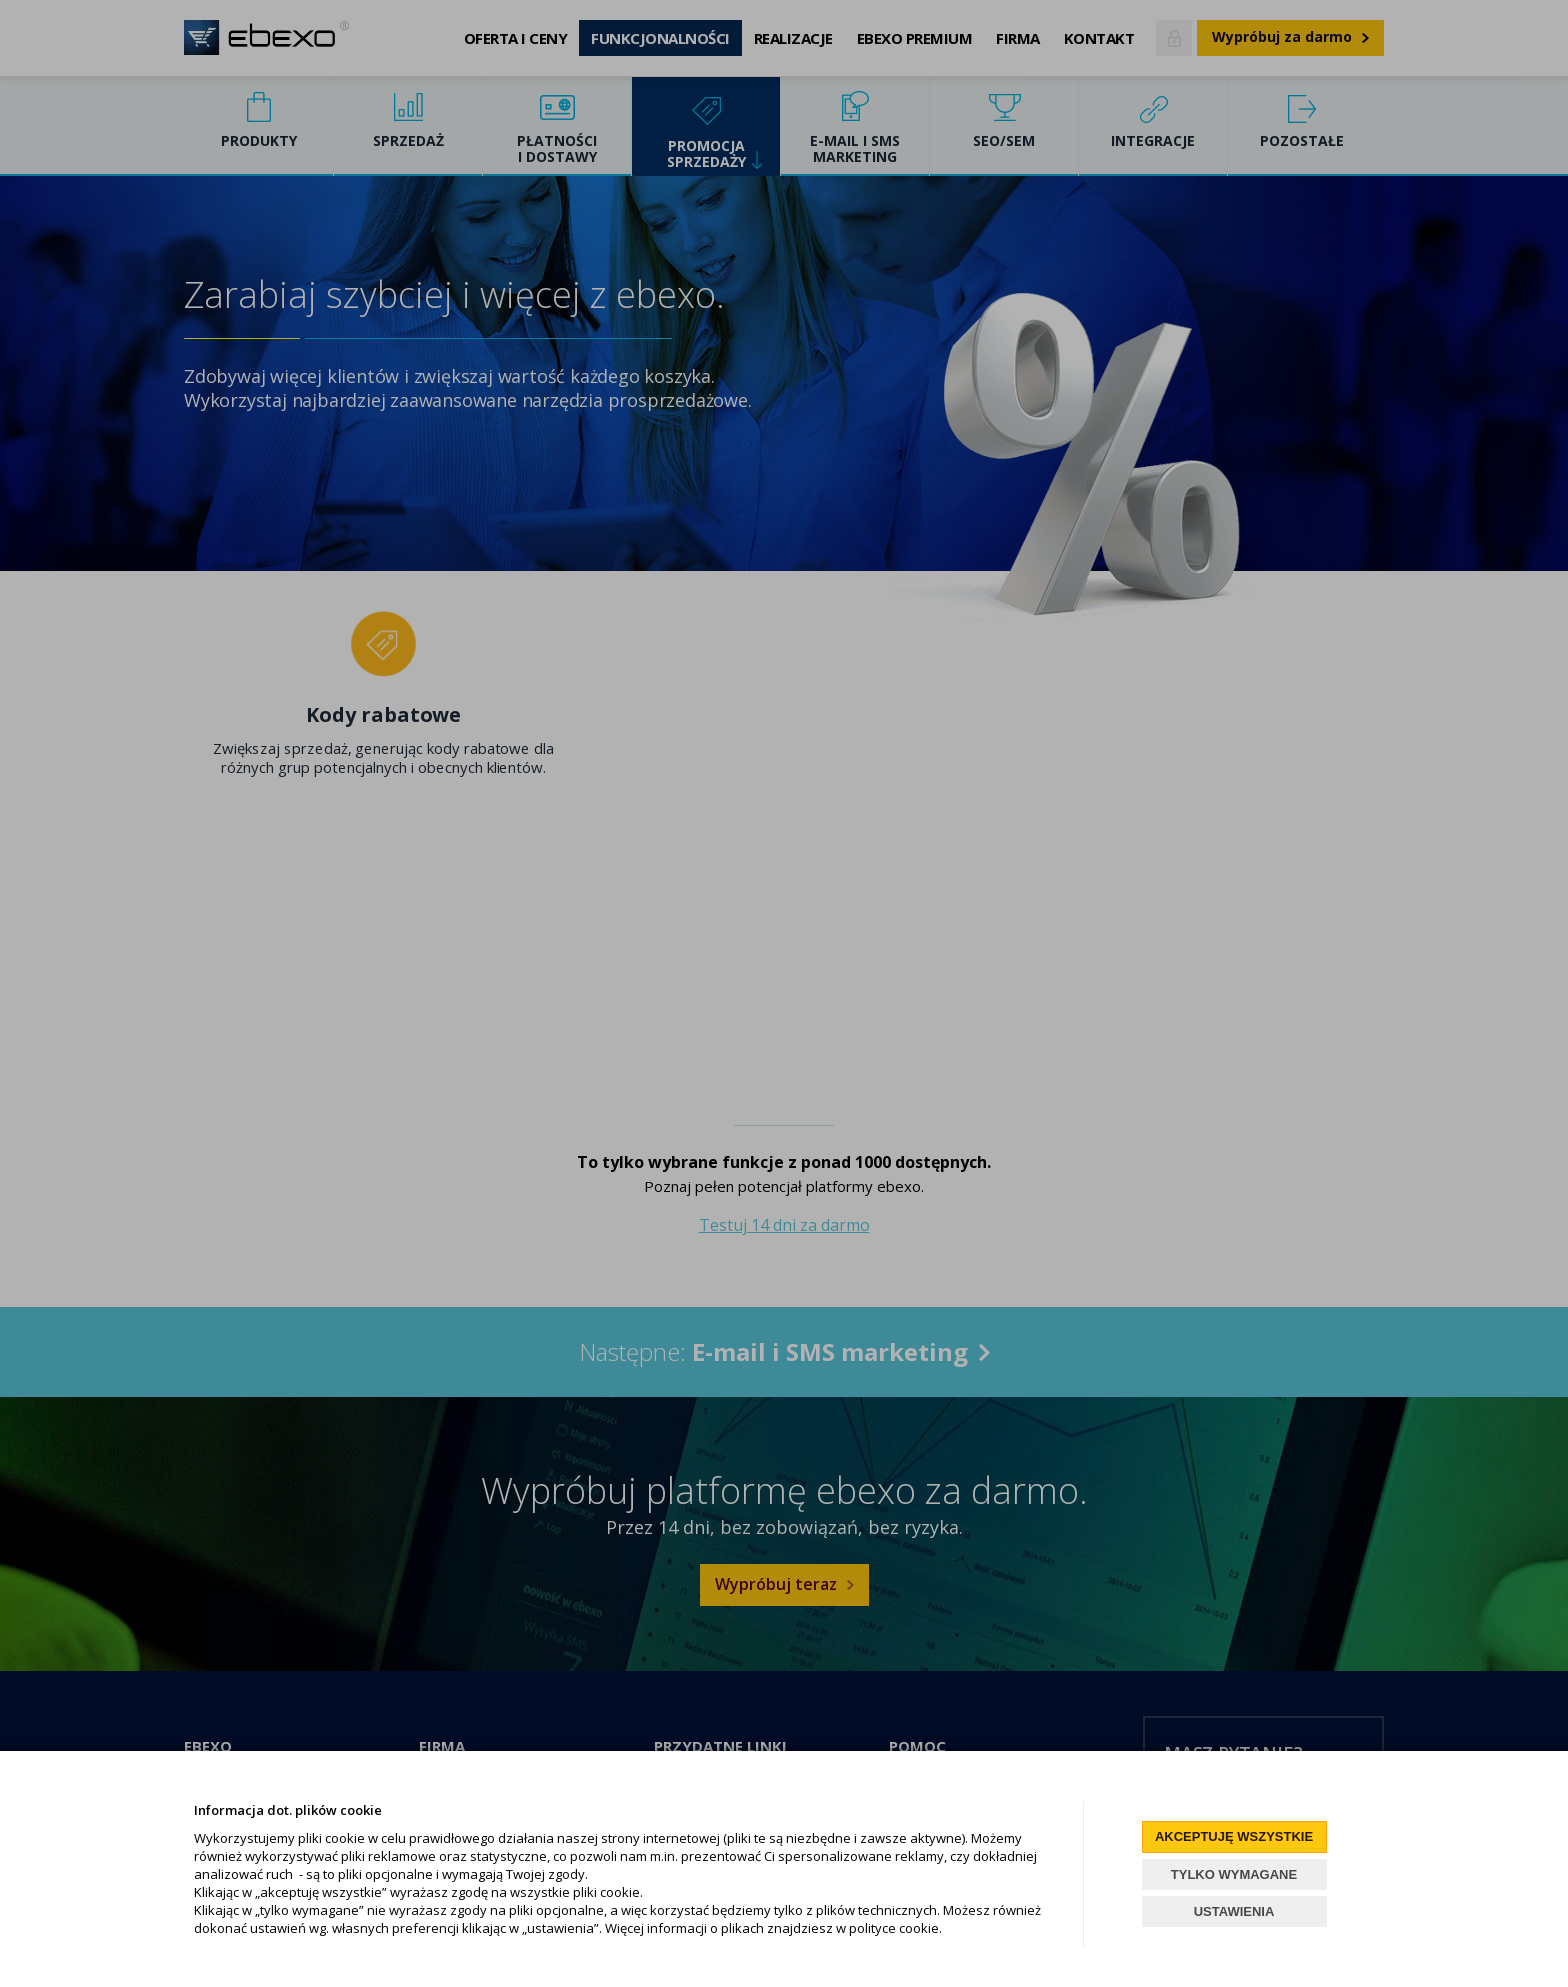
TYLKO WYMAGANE (1234, 1874)
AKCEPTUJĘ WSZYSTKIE (1234, 1836)
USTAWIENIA (1234, 1911)
